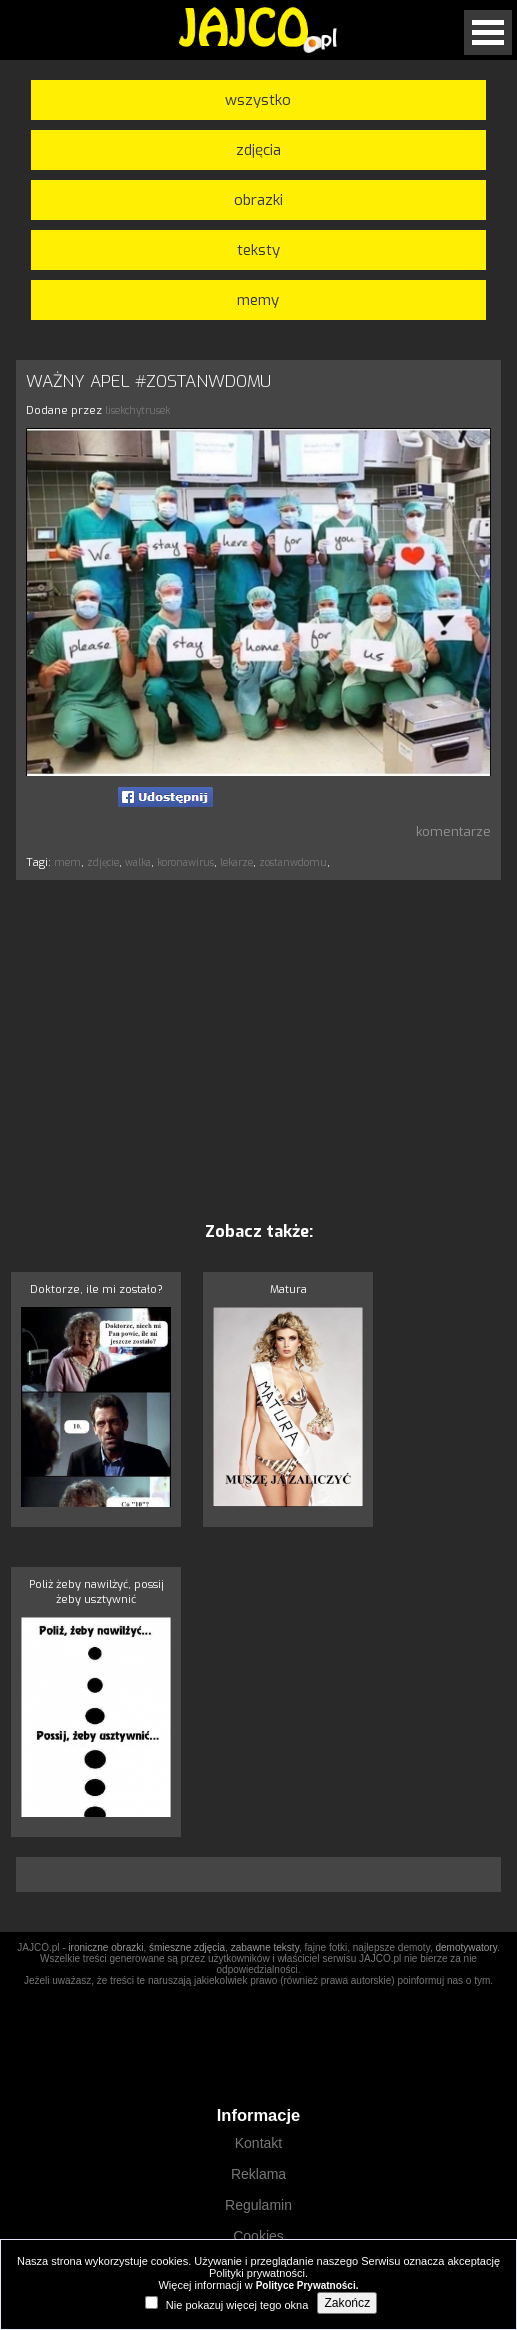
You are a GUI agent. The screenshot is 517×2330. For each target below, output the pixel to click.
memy (258, 300)
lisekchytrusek (137, 410)
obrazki (258, 200)
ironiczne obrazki (105, 1947)
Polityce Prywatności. (307, 2285)
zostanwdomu (293, 862)
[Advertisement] (259, 1050)
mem (67, 862)
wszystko (258, 100)
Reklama (258, 2174)
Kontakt (258, 2143)
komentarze (453, 831)
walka (138, 862)
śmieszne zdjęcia (187, 1947)
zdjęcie (103, 862)
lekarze (236, 862)
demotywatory (466, 1947)
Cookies (258, 2236)
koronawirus (185, 862)
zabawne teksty (265, 1947)
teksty (258, 250)
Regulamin (258, 2205)
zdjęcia (258, 150)
